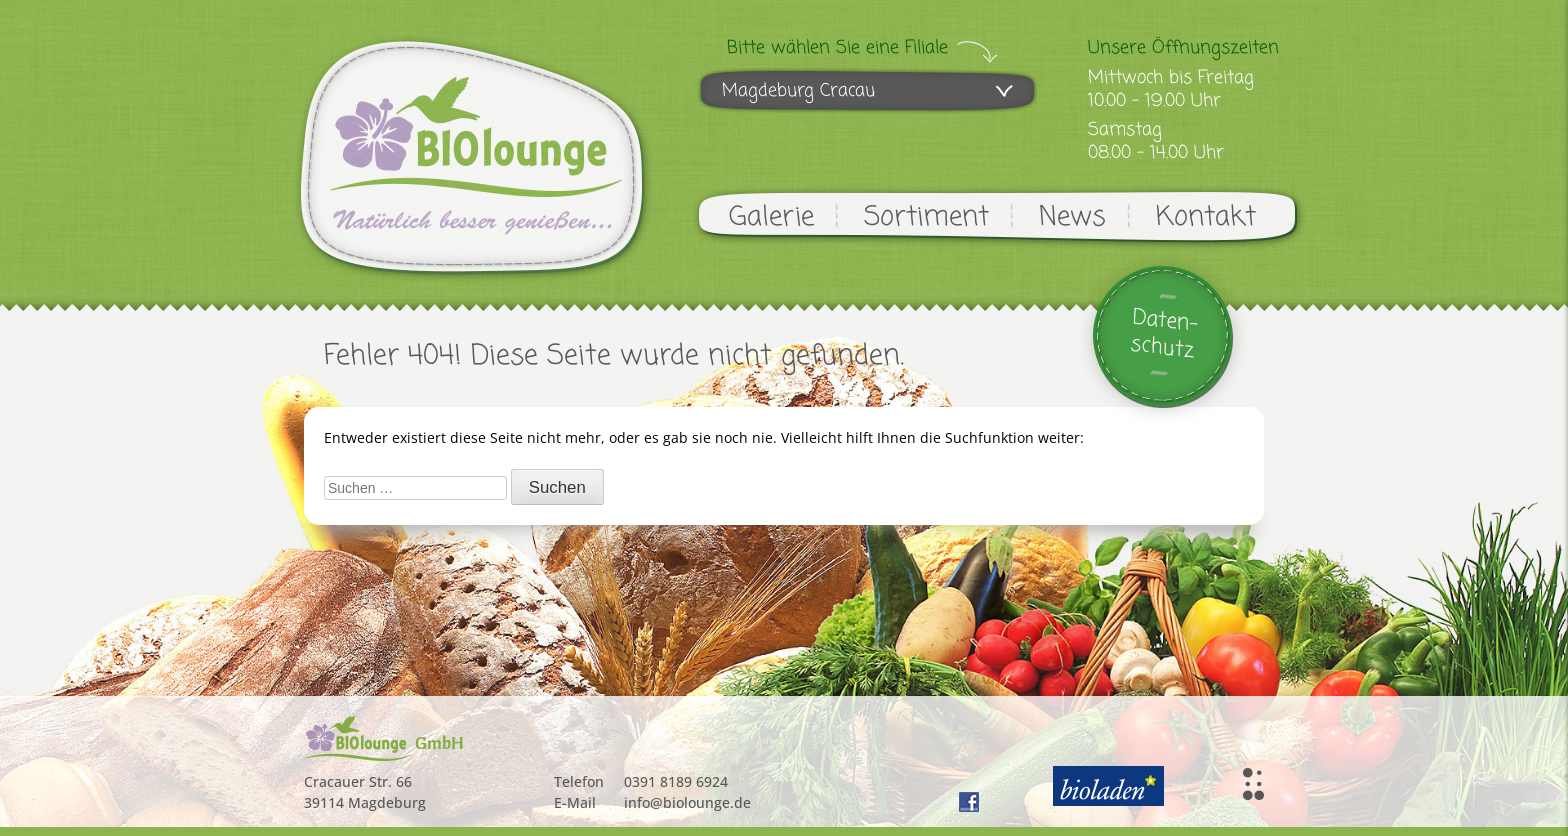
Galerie (771, 217)
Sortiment (926, 217)
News (1072, 217)
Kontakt (1206, 217)
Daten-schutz (1164, 334)
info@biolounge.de (687, 802)
